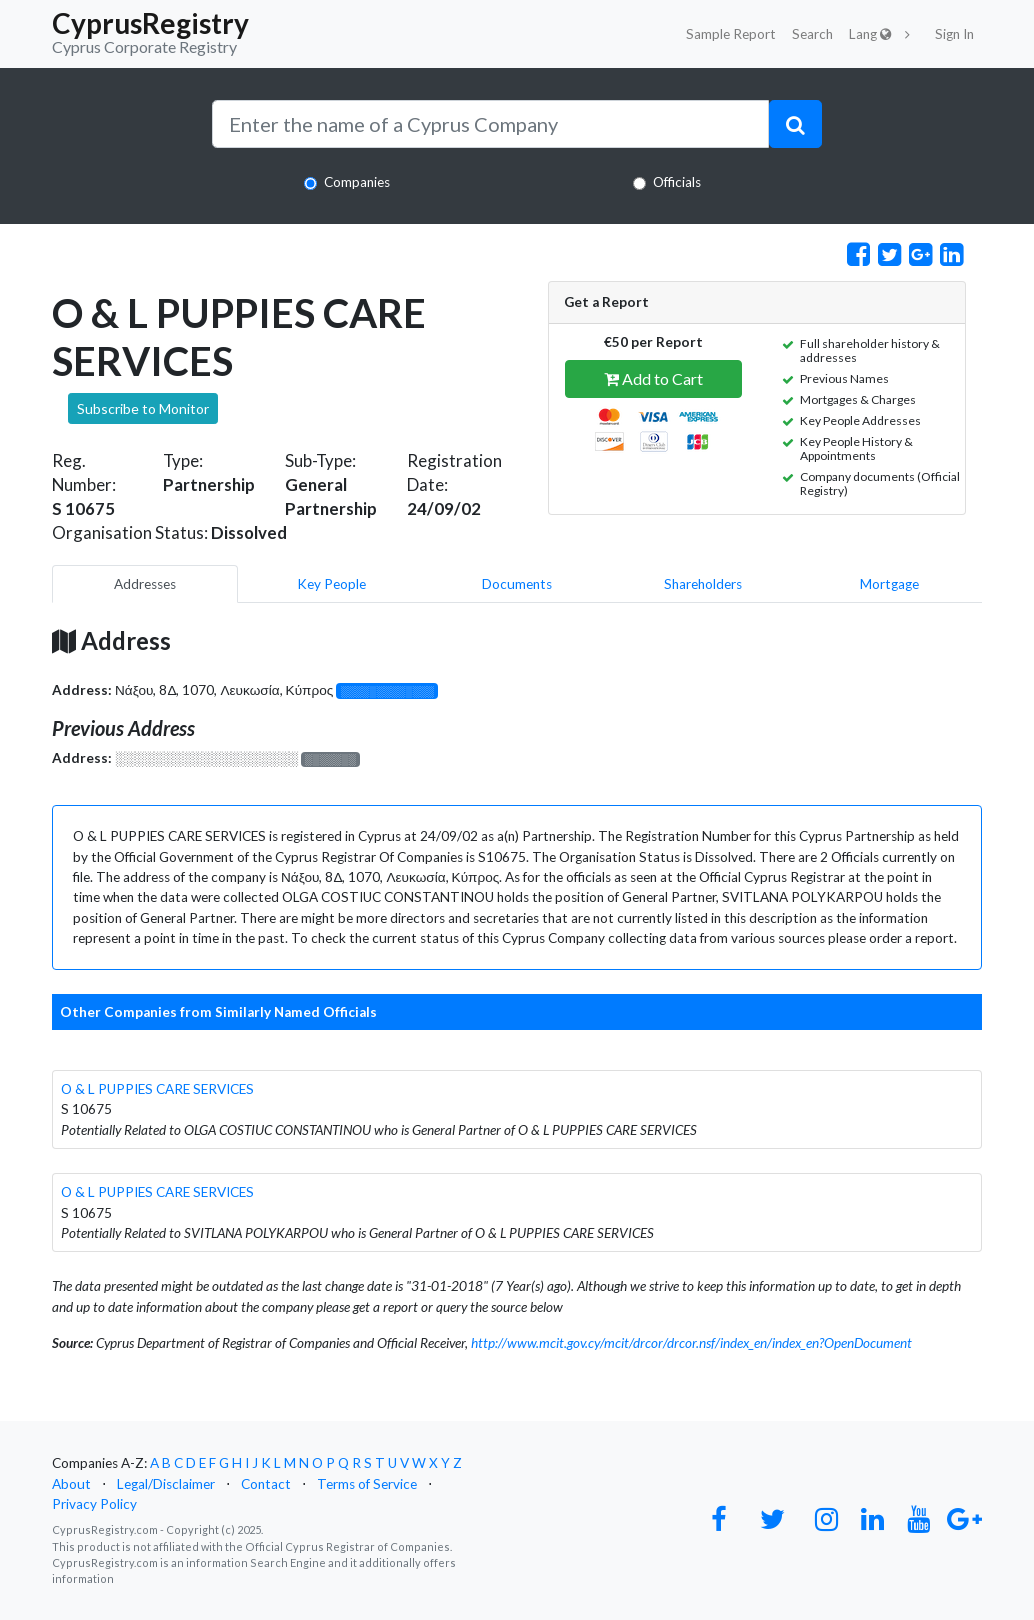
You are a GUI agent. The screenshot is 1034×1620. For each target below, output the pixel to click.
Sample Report (731, 34)
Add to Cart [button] (653, 378)
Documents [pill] (517, 584)
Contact (266, 1484)
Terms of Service (367, 1484)
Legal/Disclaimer (166, 1484)
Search (812, 34)
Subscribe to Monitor (143, 408)
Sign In (954, 34)
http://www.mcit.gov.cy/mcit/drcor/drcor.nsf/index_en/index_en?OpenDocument (691, 1343)
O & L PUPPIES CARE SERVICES (157, 1089)
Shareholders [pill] (703, 584)
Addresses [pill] (145, 584)
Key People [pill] (331, 584)
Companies (357, 182)
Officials (677, 182)
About (71, 1484)
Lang (870, 34)
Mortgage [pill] (889, 584)
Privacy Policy (94, 1504)
